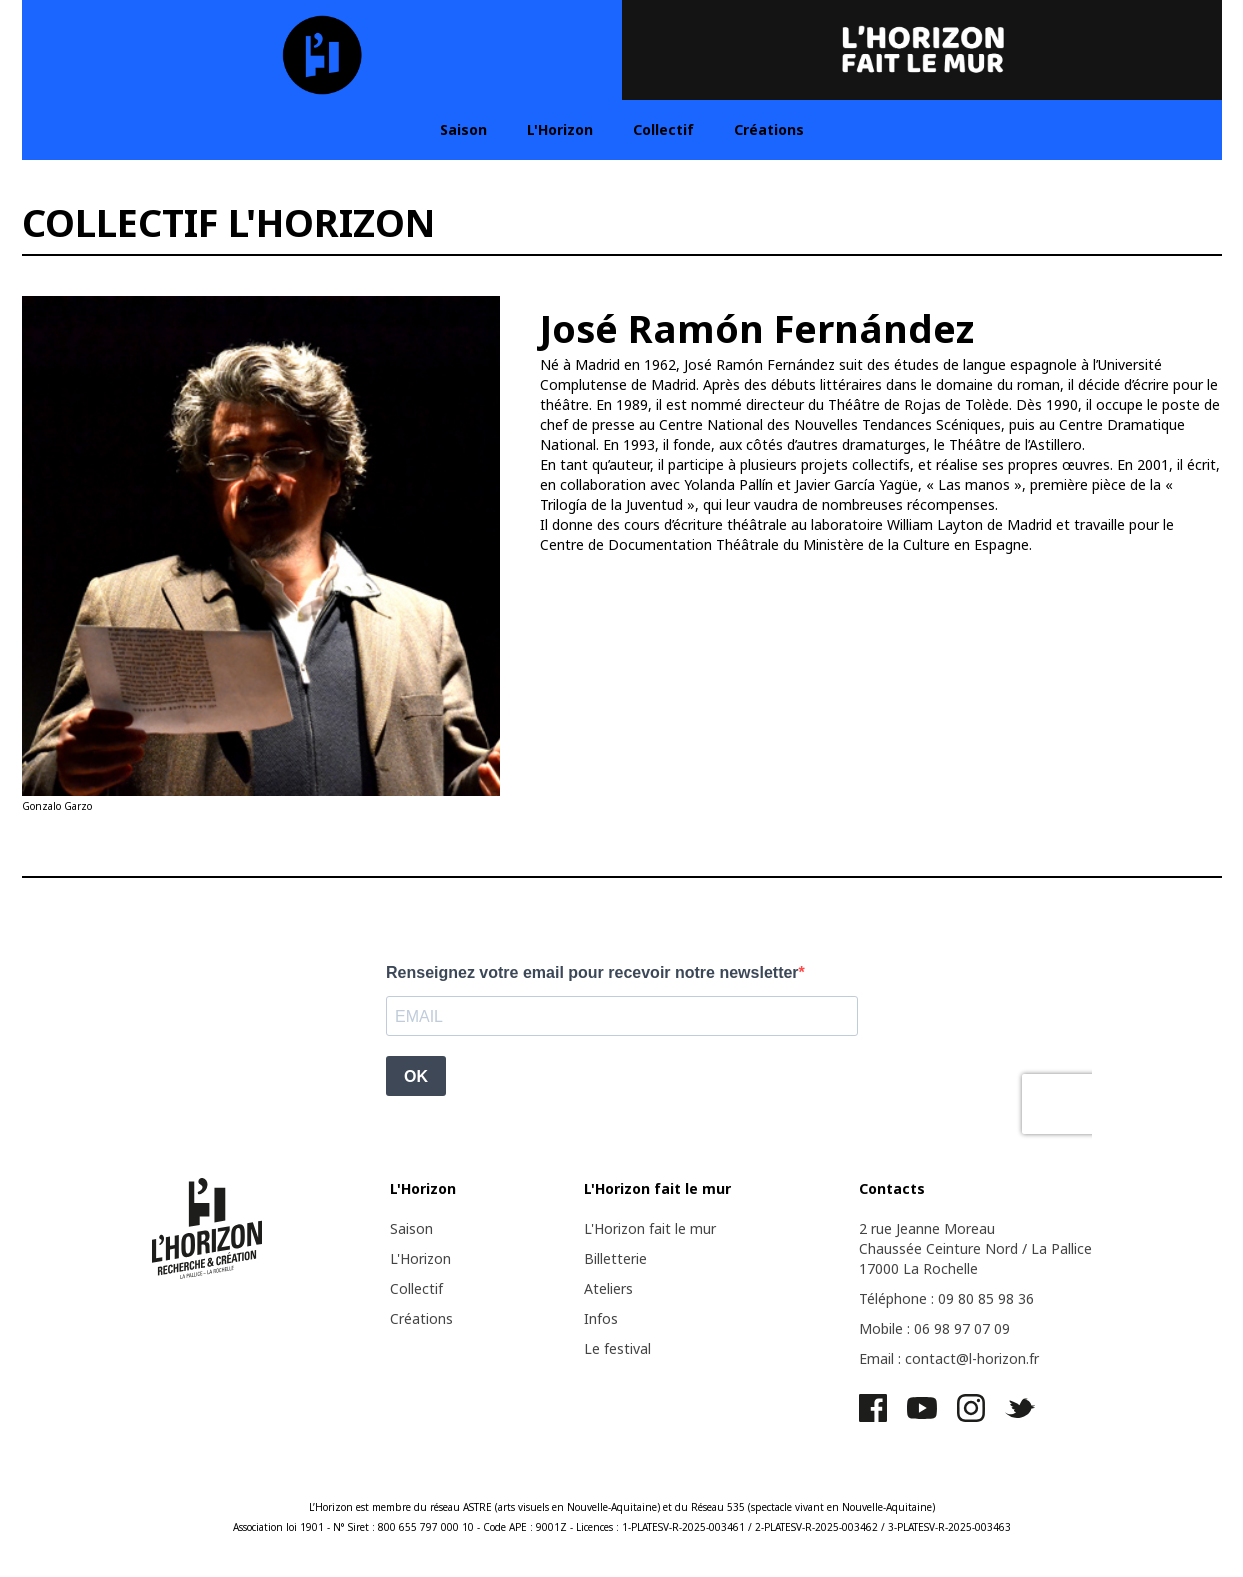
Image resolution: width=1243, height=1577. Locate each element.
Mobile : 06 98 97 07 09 (934, 1328)
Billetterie (615, 1258)
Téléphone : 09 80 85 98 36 (946, 1298)
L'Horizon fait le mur (650, 1228)
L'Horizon (560, 129)
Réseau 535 (718, 1507)
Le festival (617, 1348)
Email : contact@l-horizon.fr (949, 1358)
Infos (601, 1318)
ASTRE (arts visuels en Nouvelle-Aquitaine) (561, 1507)
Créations (769, 129)
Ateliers (608, 1288)
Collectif (663, 129)
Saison (463, 129)
